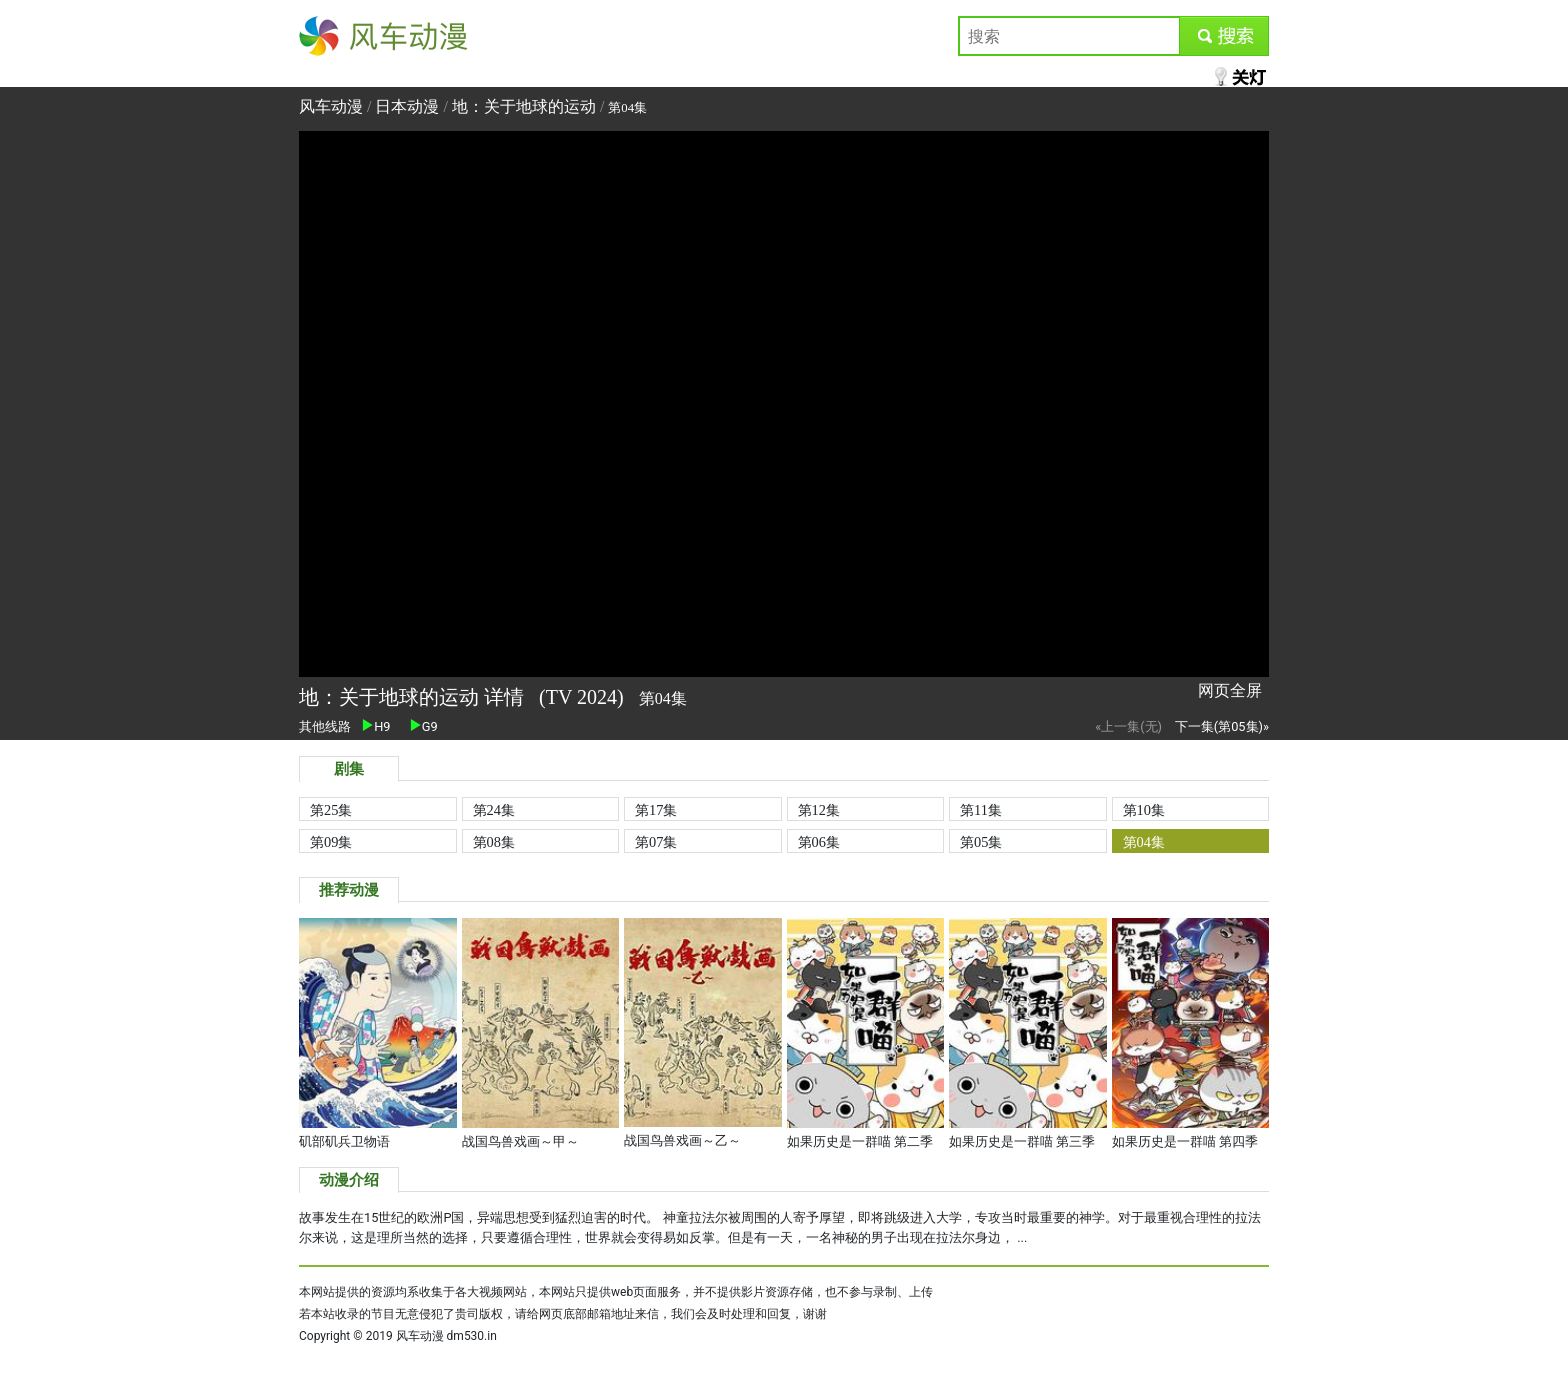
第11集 (981, 810)
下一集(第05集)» (1222, 726)
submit (1223, 35)
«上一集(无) (1128, 726)
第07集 (656, 842)
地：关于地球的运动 (524, 106)
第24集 (494, 810)
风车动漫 (331, 35)
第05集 (981, 842)
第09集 (331, 842)
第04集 (1144, 842)
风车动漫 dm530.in (446, 1336)
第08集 (494, 842)
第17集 (656, 810)
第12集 (819, 810)
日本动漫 (409, 106)
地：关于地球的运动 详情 (414, 697)
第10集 (1144, 810)
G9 (424, 726)
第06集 (819, 842)
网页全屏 (1230, 690)
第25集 (331, 810)
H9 (376, 726)
